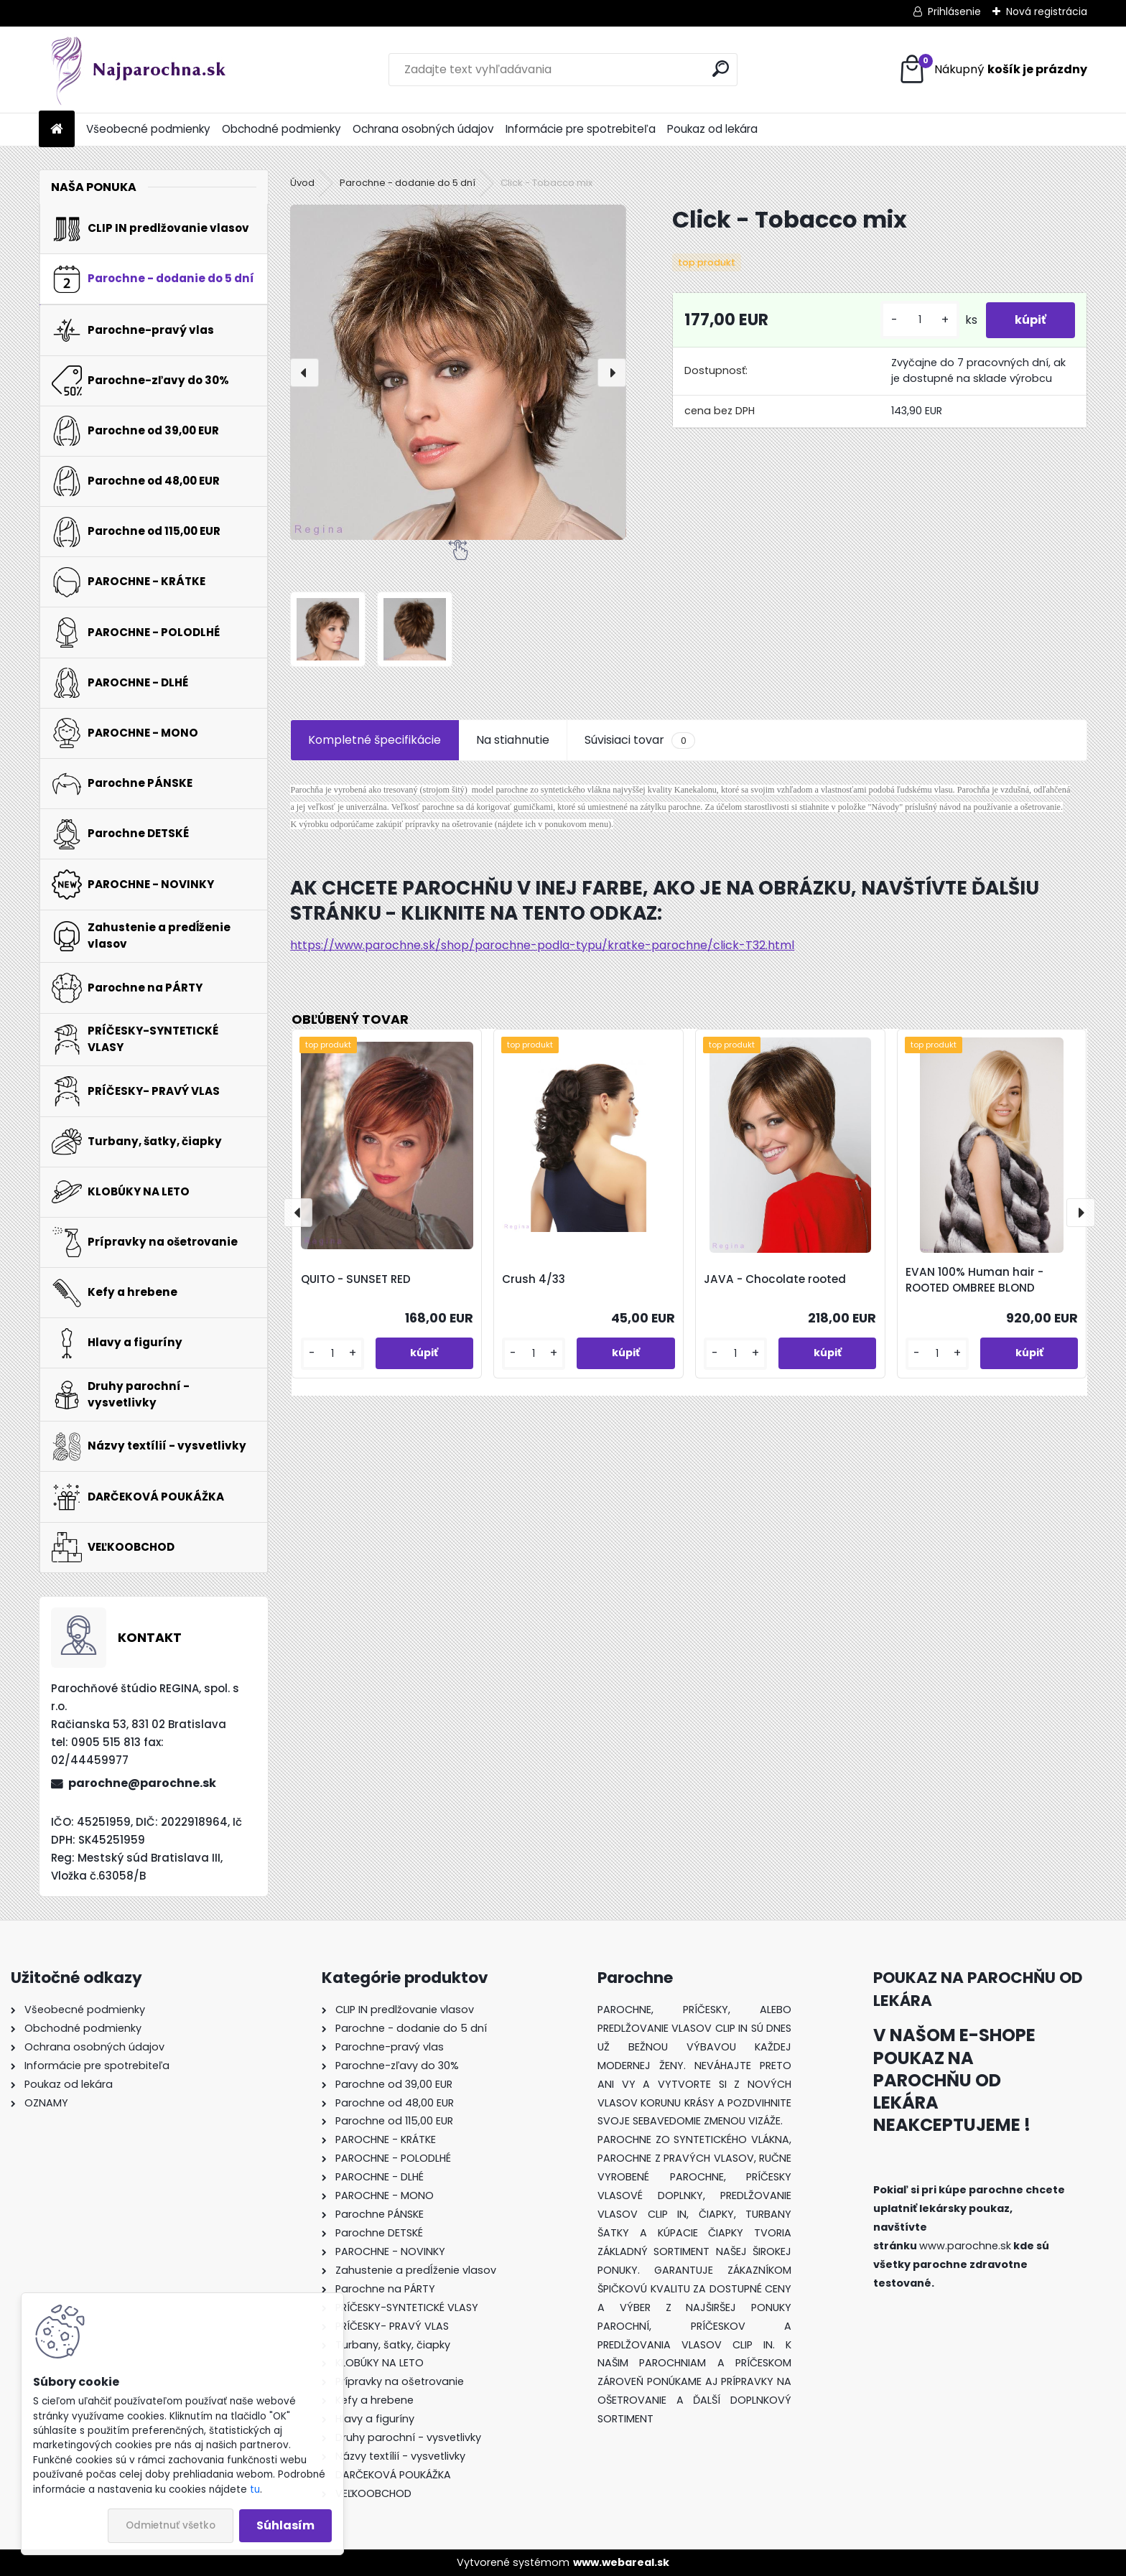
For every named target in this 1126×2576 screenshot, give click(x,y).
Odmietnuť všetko (170, 2525)
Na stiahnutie (512, 740)
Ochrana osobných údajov (423, 128)
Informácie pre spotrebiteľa (581, 128)
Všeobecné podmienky (148, 128)
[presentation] (304, 372)
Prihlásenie (954, 11)
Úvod (302, 183)
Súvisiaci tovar (639, 740)
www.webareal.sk (621, 2562)
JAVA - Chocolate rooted (775, 1279)
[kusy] (920, 319)
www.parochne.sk (965, 2246)
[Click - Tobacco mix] (457, 372)
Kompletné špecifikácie (374, 740)
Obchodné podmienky (281, 128)
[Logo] (137, 70)
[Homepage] (57, 129)
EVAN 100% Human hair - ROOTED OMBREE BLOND (974, 1280)
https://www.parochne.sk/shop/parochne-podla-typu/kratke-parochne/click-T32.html (542, 945)
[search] (720, 68)
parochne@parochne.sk (142, 1783)
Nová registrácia (1046, 11)
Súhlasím (285, 2525)
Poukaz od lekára (712, 128)
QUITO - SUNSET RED (356, 1279)
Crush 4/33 (533, 1279)
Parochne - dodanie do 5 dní (407, 183)
